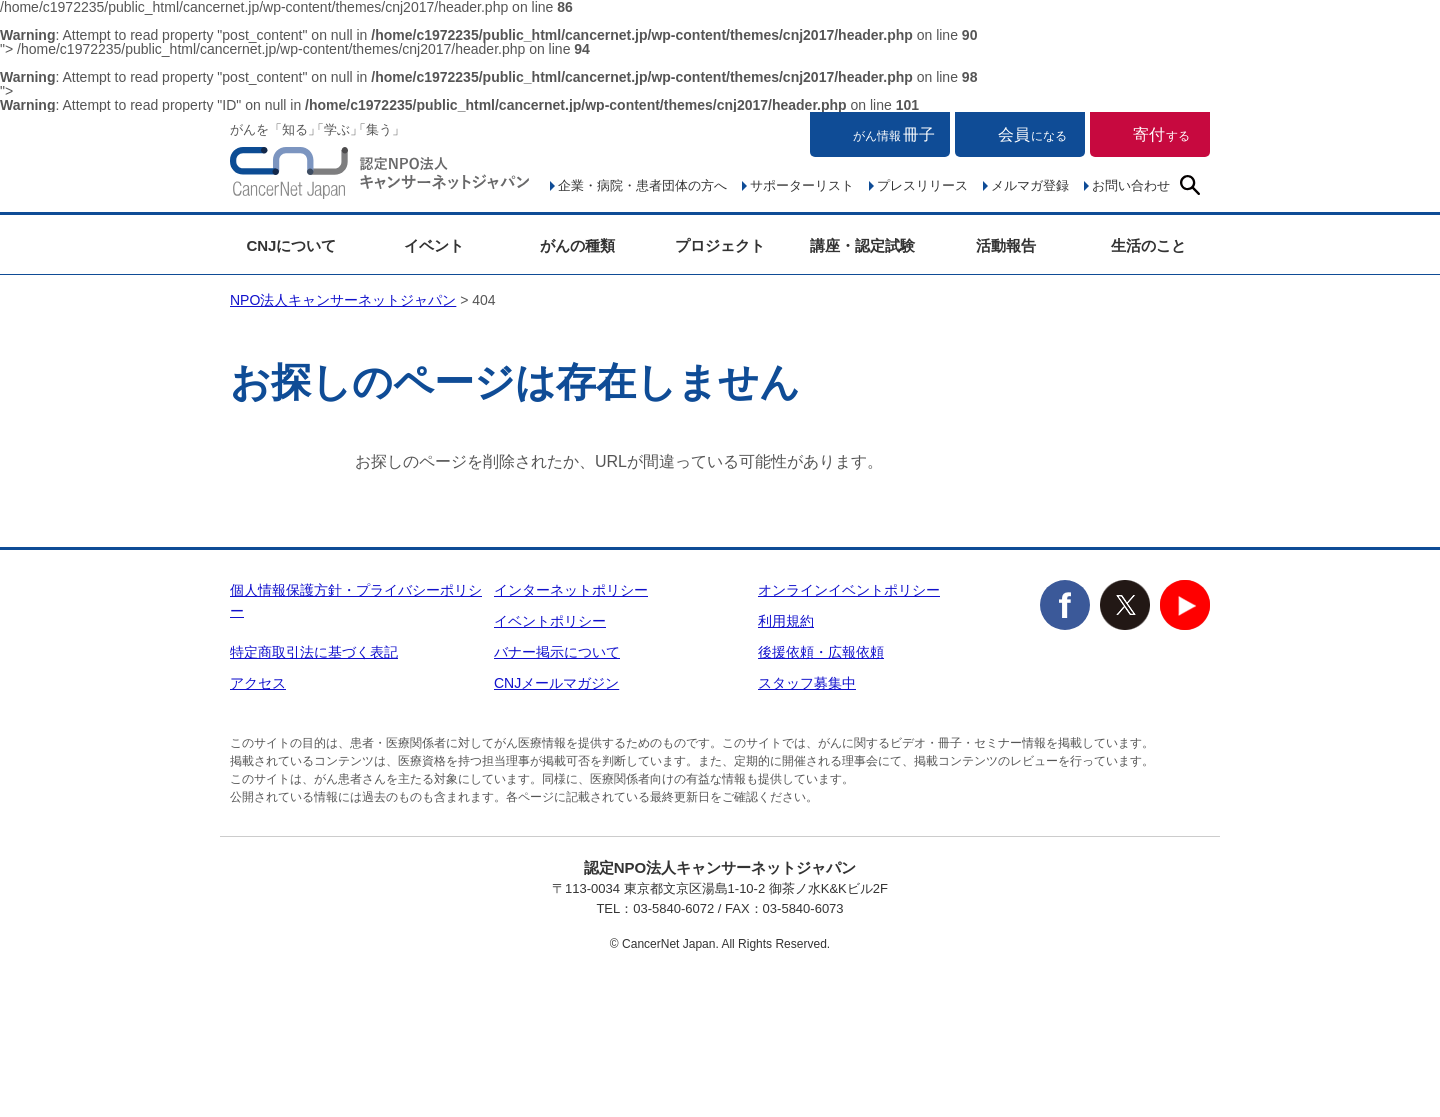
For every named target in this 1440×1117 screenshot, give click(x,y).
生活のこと (1148, 245)
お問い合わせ (1131, 185)
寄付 (1161, 134)
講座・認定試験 (862, 245)
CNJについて (291, 245)
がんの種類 (577, 245)
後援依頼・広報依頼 (821, 652)
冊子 (894, 134)
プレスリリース (922, 185)
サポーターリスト (802, 185)
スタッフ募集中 (807, 683)
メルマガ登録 (1030, 185)
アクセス (258, 683)
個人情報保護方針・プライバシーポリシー (356, 600)
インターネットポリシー (571, 590)
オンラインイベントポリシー (849, 590)
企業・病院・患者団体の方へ (642, 185)
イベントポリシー (550, 621)
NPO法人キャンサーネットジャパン (380, 177)
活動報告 (1006, 245)
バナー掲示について (557, 652)
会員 (1032, 134)
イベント (434, 245)
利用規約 (786, 621)
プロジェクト (720, 245)
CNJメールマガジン (556, 683)
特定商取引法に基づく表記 (314, 652)
